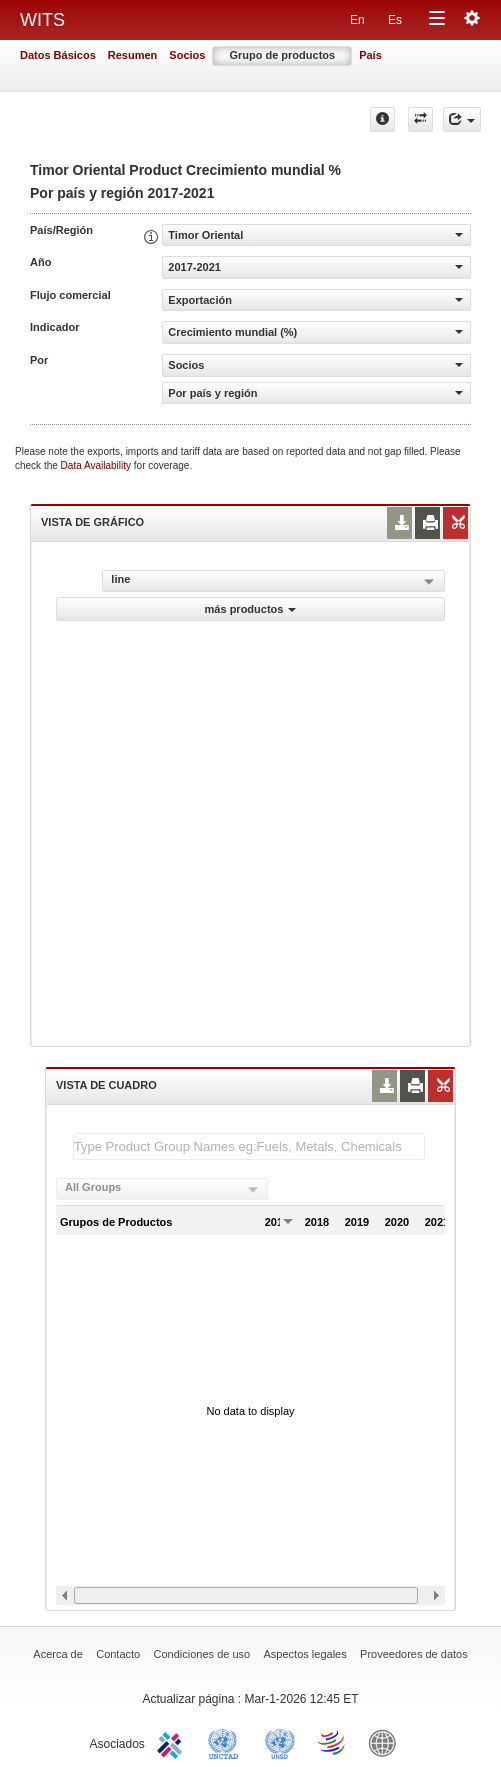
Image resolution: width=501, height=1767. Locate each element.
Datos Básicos (58, 55)
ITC (173, 1742)
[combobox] (162, 1189)
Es (395, 20)
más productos (251, 609)
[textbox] (249, 1146)
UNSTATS (280, 1742)
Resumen (133, 55)
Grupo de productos (282, 55)
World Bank (387, 1742)
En (357, 20)
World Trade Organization (333, 1742)
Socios (187, 55)
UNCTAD (227, 1742)
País (370, 55)
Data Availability (97, 465)
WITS (42, 20)
